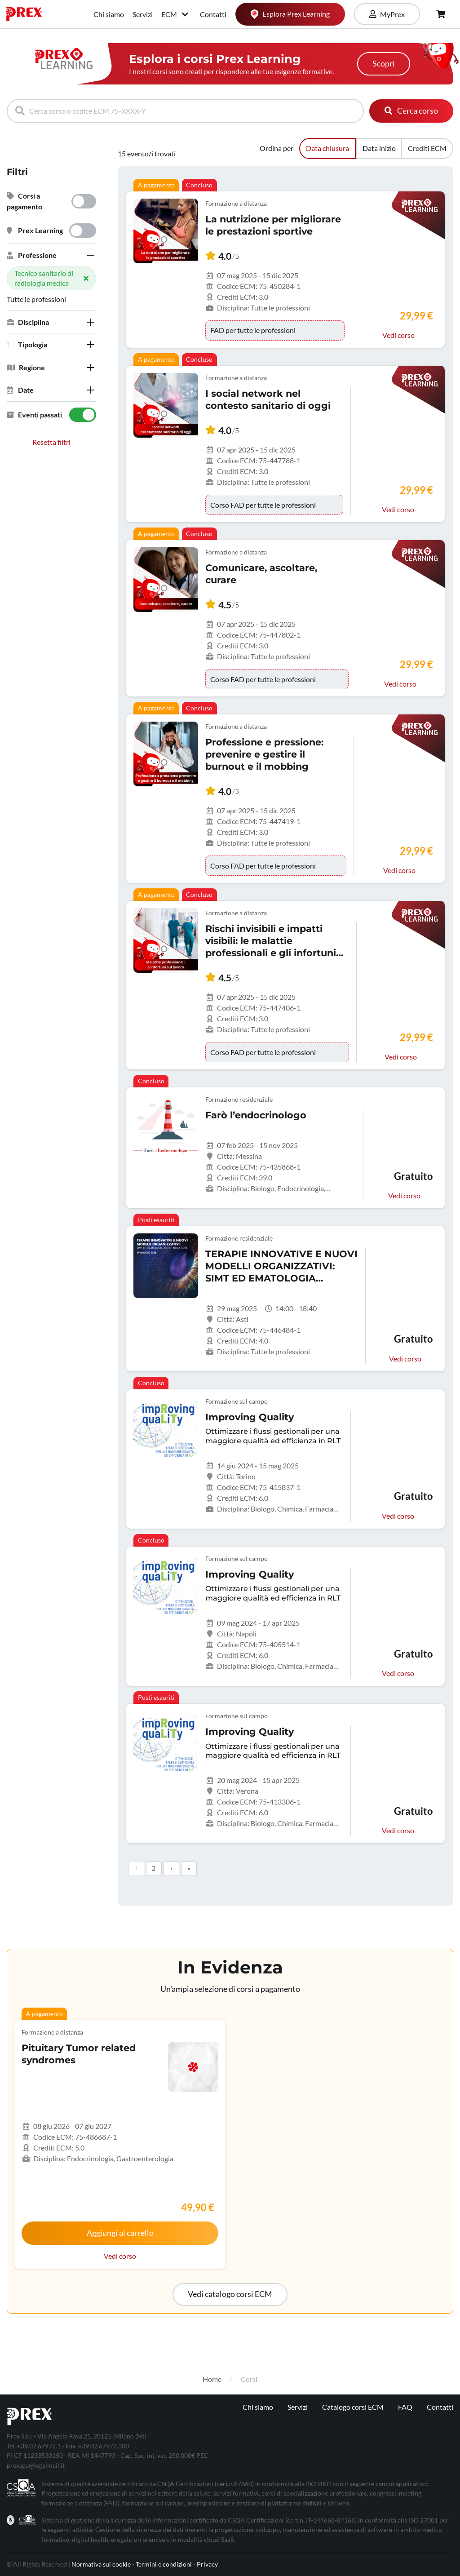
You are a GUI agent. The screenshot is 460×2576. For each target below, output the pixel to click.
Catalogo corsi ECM (353, 2407)
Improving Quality (249, 1417)
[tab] (51, 255)
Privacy (207, 2564)
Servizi (143, 14)
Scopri (383, 63)
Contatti (213, 14)
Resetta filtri (51, 442)
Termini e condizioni (164, 2564)
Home (212, 2379)
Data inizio (379, 148)
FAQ (405, 2407)
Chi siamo (108, 14)
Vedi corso (398, 335)
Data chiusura (327, 148)
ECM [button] (175, 14)
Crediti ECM (427, 148)
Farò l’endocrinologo (255, 1115)
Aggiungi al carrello (120, 2233)
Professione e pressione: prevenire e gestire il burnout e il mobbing (264, 754)
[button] (51, 255)
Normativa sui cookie (101, 2564)
